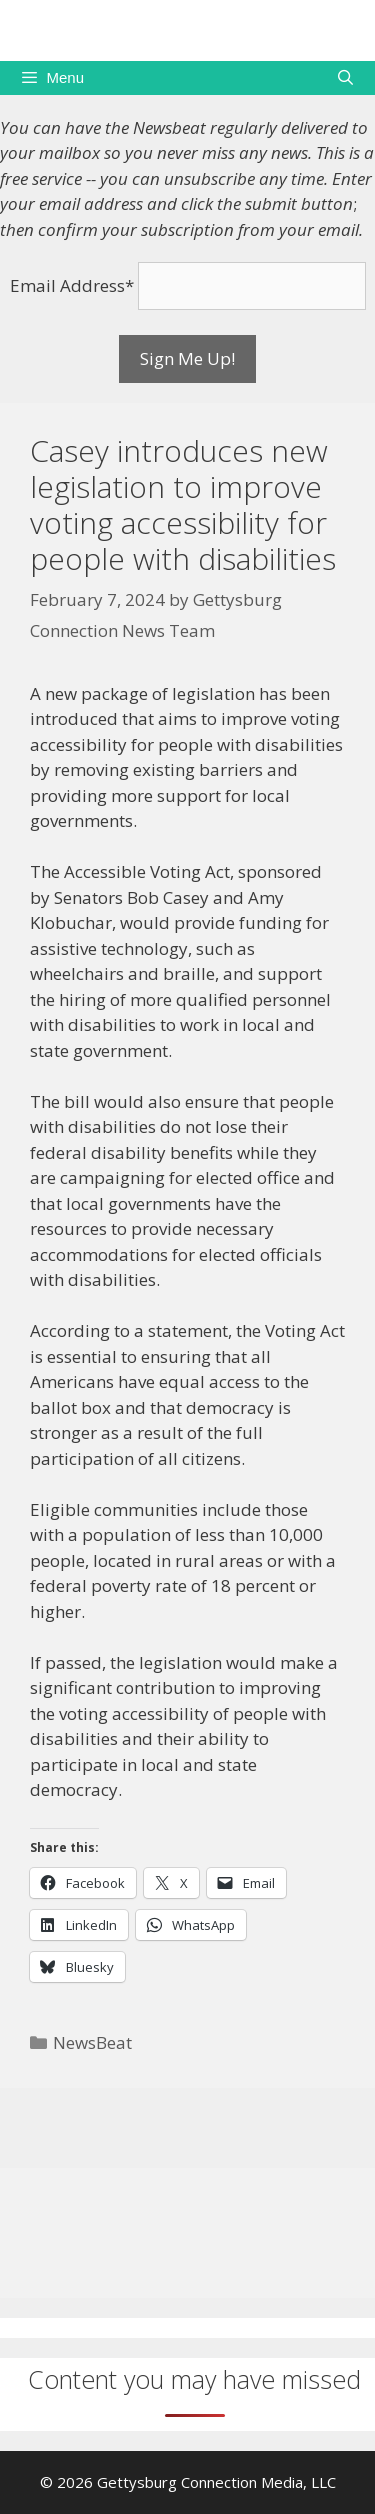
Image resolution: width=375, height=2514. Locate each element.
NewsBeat (92, 2042)
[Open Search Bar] (345, 78)
